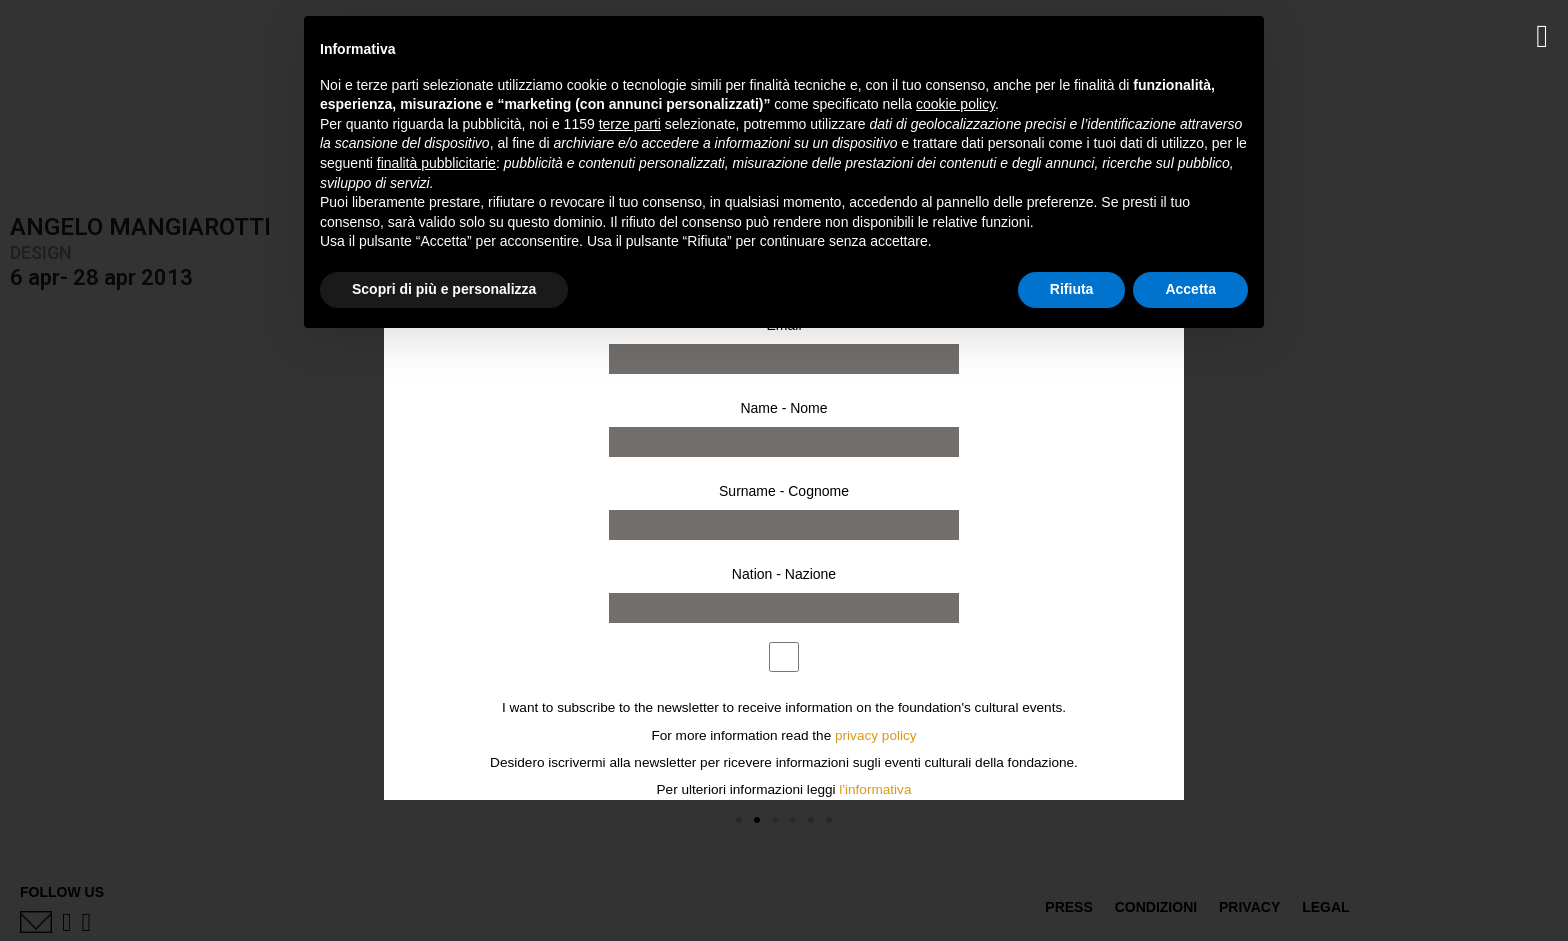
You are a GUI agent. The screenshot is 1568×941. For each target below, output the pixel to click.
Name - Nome (783, 408)
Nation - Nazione (784, 574)
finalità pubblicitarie (436, 163)
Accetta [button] (1190, 289)
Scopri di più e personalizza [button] (444, 289)
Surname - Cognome (784, 491)
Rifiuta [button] (1072, 289)
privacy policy (876, 735)
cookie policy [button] (955, 104)
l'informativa (875, 789)
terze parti (630, 124)
